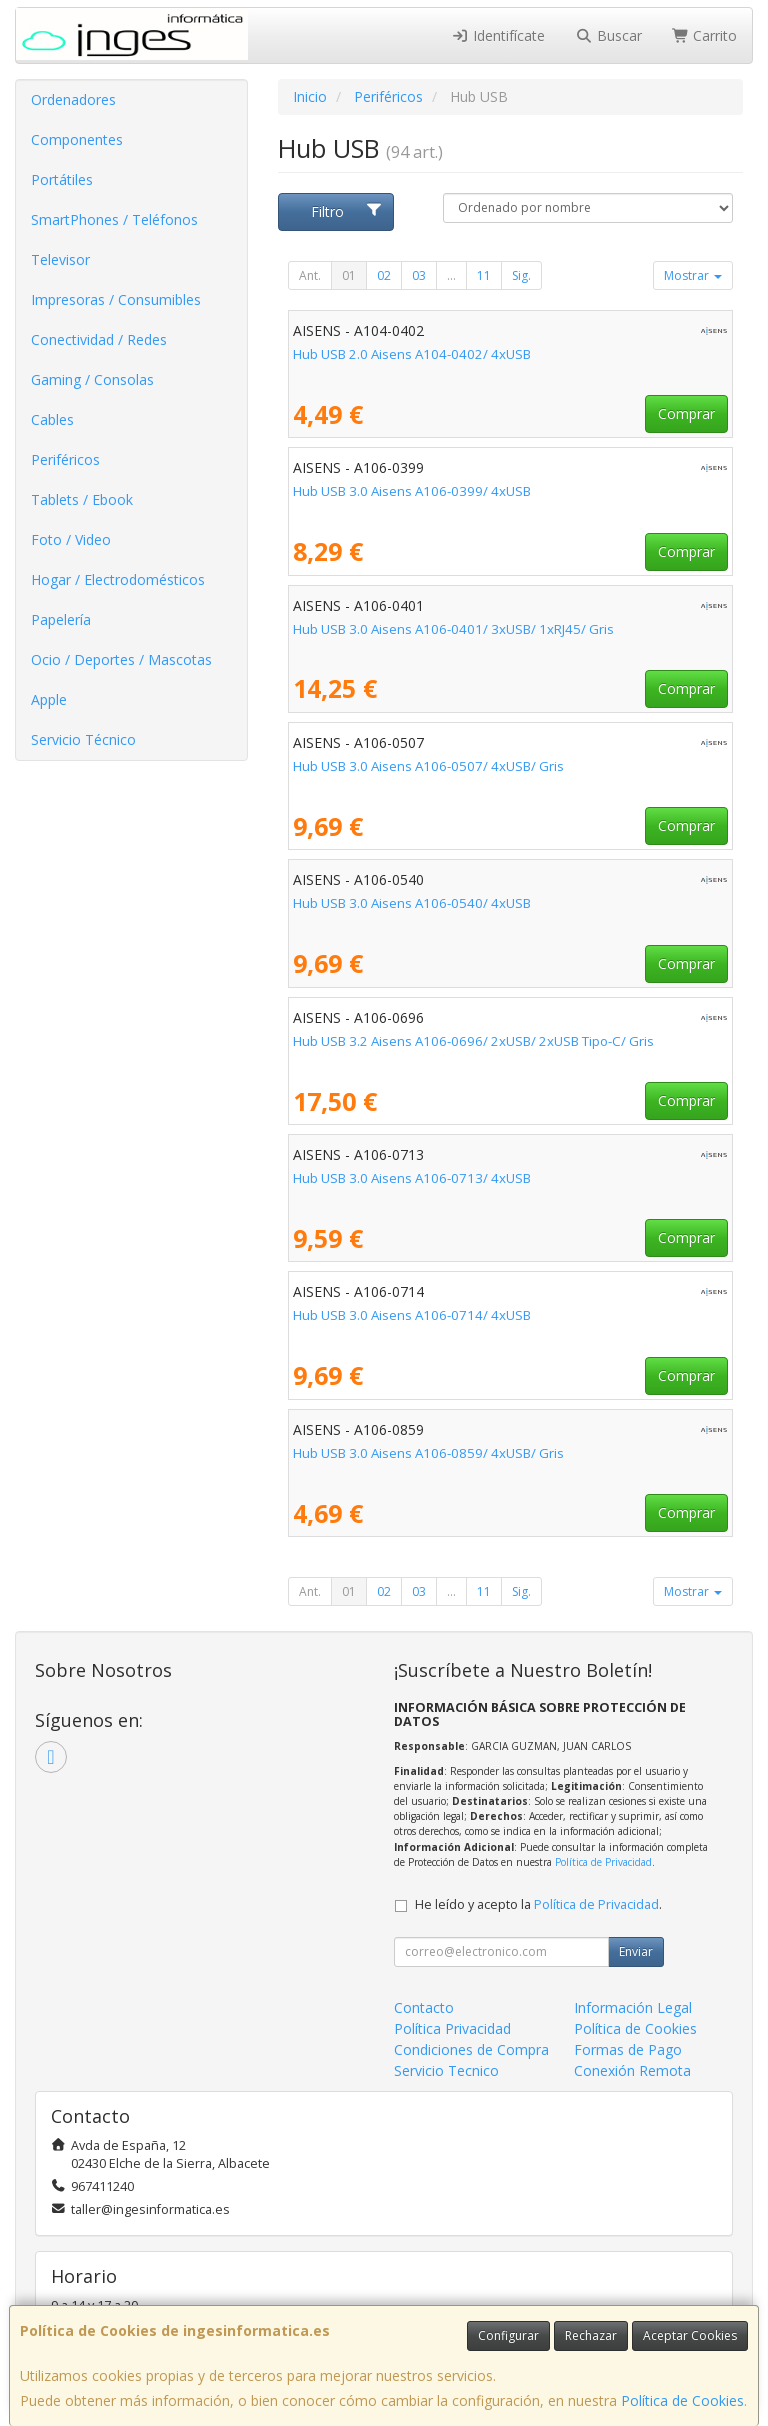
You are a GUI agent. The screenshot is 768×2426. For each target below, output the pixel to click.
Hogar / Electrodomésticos (118, 579)
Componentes (77, 139)
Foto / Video (71, 539)
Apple (49, 699)
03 (419, 275)
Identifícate (499, 35)
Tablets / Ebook (82, 499)
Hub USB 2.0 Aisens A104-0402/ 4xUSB (412, 354)
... (451, 275)
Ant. (310, 275)
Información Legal (633, 2007)
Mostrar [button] (693, 275)
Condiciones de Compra (471, 2049)
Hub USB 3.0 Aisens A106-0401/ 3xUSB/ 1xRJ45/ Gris (453, 629)
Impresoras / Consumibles (116, 299)
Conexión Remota (632, 2070)
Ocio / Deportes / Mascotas (121, 659)
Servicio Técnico (83, 739)
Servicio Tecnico (446, 2070)
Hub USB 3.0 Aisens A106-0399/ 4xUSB (412, 491)
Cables (52, 419)
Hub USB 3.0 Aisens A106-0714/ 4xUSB (412, 1315)
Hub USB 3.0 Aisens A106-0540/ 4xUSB (412, 903)
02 (384, 275)
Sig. (521, 275)
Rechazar (591, 2335)
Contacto (424, 2007)
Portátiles (62, 179)
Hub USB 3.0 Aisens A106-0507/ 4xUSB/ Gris (428, 766)
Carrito (705, 35)
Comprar (686, 413)
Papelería (61, 619)
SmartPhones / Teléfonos (114, 219)
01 (349, 275)
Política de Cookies (682, 2400)
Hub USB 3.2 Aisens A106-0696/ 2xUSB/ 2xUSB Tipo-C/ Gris (473, 1041)
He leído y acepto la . (538, 1904)
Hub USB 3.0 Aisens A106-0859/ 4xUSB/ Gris (428, 1453)
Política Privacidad (452, 2028)
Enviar (636, 1951)
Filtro (347, 211)
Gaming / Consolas (92, 379)
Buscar (608, 35)
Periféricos (65, 459)
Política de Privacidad (603, 1862)
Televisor (60, 259)
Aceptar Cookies (690, 2335)
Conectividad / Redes (99, 339)
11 (484, 275)
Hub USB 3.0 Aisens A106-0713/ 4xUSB (412, 1178)
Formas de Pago (628, 2049)
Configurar (508, 2335)
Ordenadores (73, 99)
